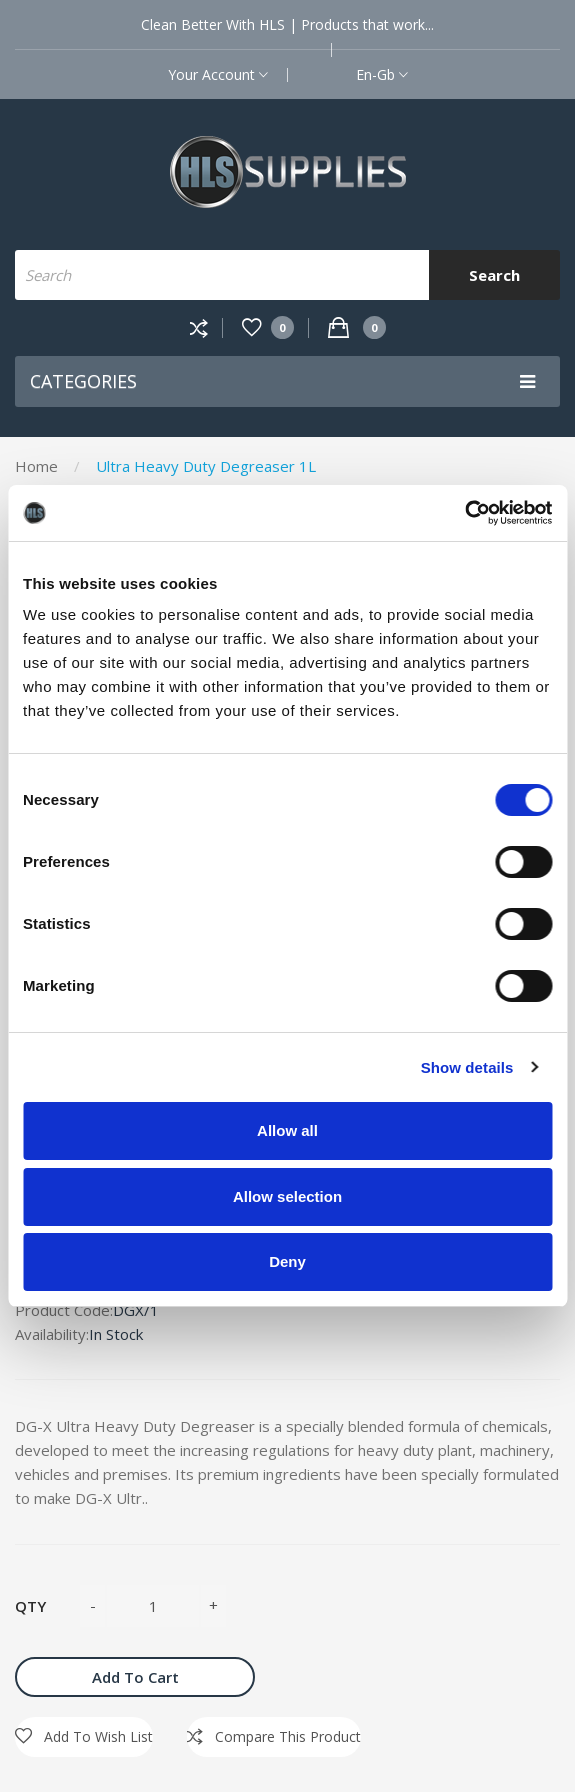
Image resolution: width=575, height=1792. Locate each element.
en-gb (382, 74)
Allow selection (287, 1196)
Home (36, 466)
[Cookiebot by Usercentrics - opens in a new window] (464, 513)
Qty (30, 1606)
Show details (467, 1067)
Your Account (218, 74)
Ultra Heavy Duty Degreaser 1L (206, 466)
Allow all (287, 1130)
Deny (287, 1261)
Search (494, 275)
